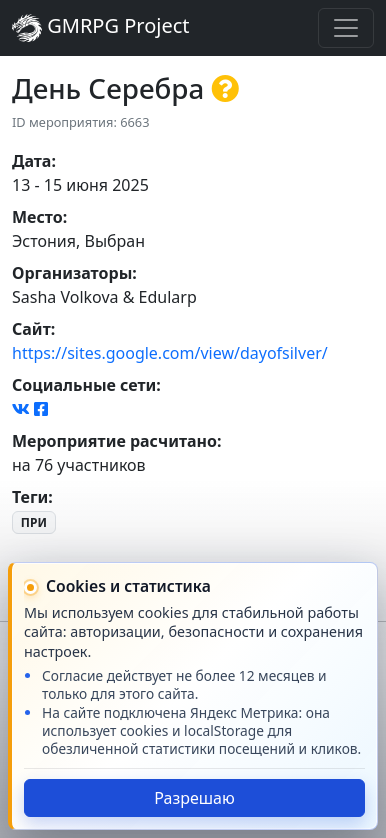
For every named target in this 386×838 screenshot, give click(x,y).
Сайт (31, 329)
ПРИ (34, 522)
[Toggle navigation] (346, 28)
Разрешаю (194, 798)
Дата (31, 161)
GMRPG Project (101, 27)
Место (37, 217)
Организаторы (72, 273)
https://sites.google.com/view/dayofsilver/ (170, 353)
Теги (30, 497)
